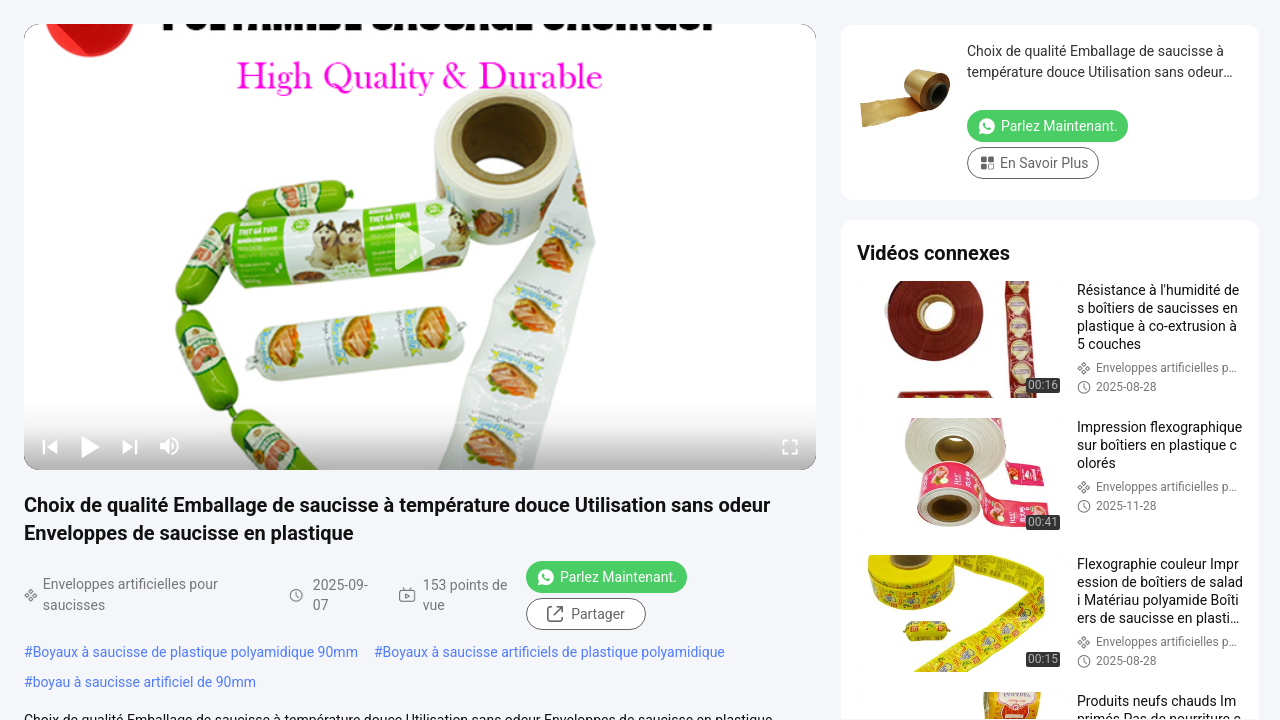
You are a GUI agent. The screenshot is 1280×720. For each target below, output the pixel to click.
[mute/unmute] (170, 446)
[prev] (50, 446)
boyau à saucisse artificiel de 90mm (144, 682)
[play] (420, 247)
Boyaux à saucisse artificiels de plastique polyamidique (554, 652)
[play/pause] (90, 446)
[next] (130, 446)
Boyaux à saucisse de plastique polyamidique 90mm (195, 652)
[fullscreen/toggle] (790, 446)
